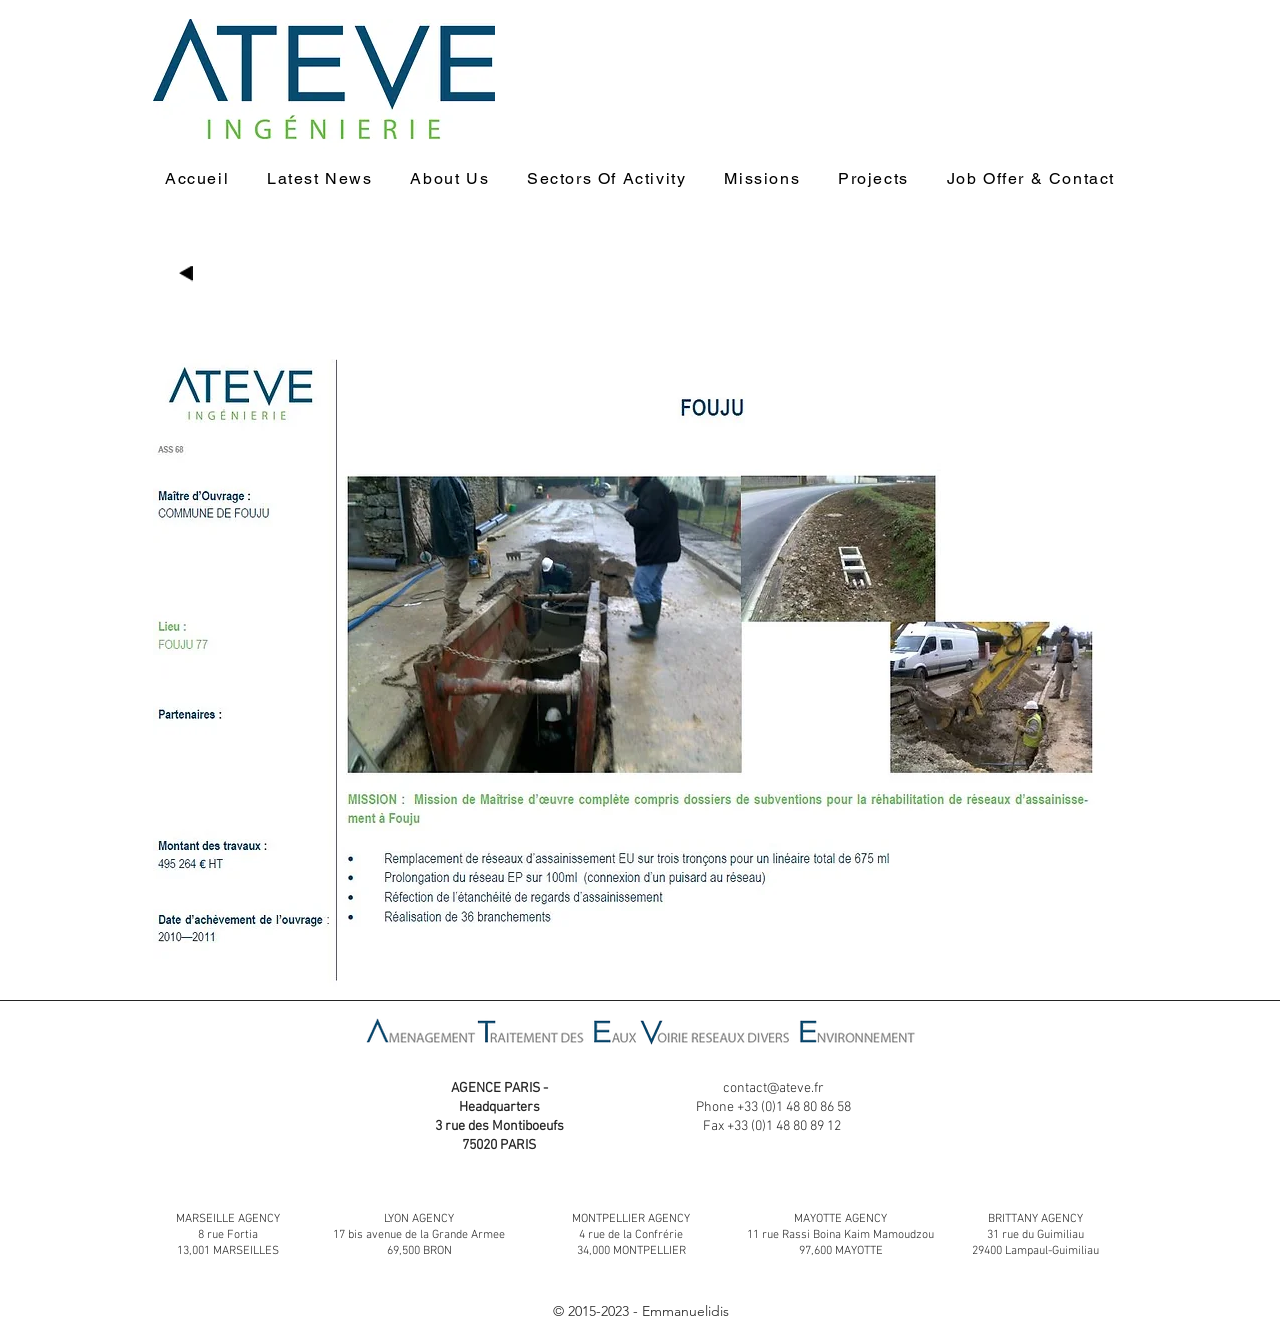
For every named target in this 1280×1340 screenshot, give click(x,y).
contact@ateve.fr (773, 1088)
